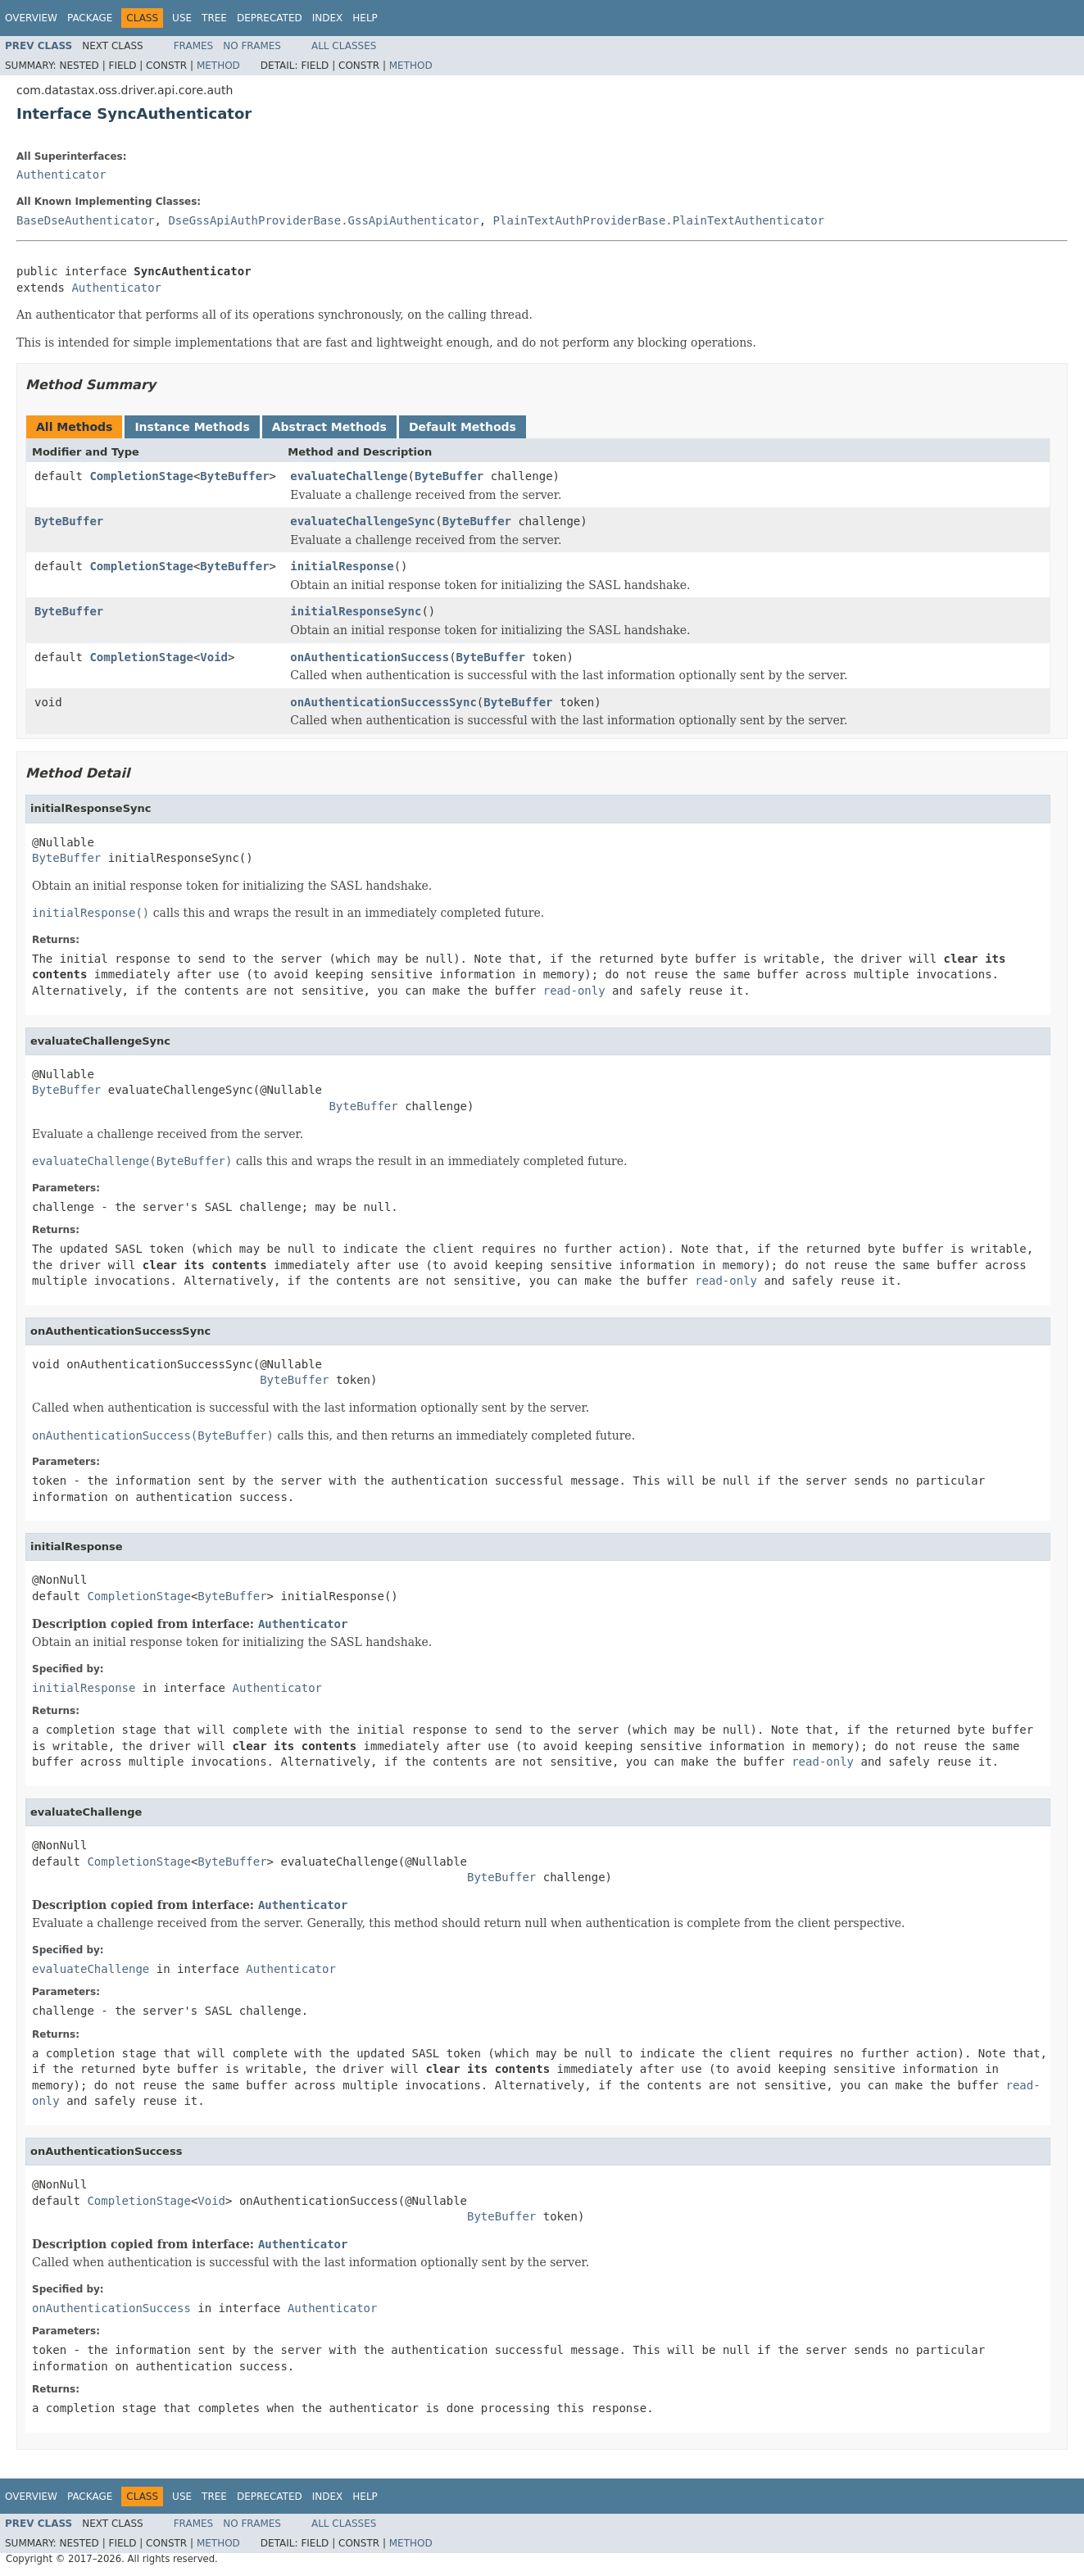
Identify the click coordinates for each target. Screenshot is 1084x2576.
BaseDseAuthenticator (85, 220)
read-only (574, 990)
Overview (31, 18)
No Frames (252, 46)
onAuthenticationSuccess (369, 657)
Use (182, 18)
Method (218, 65)
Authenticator (61, 174)
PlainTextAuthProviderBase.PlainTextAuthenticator (659, 220)
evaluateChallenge (348, 476)
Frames (194, 46)
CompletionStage (141, 476)
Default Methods (462, 426)
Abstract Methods (329, 426)
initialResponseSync (355, 611)
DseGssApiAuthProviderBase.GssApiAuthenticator (323, 220)
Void (214, 657)
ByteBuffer (234, 476)
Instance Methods (191, 426)
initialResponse (341, 566)
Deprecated (269, 18)
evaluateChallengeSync (362, 521)
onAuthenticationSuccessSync (383, 702)
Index (327, 18)
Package (89, 18)
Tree (214, 18)
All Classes (343, 46)
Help (365, 18)
